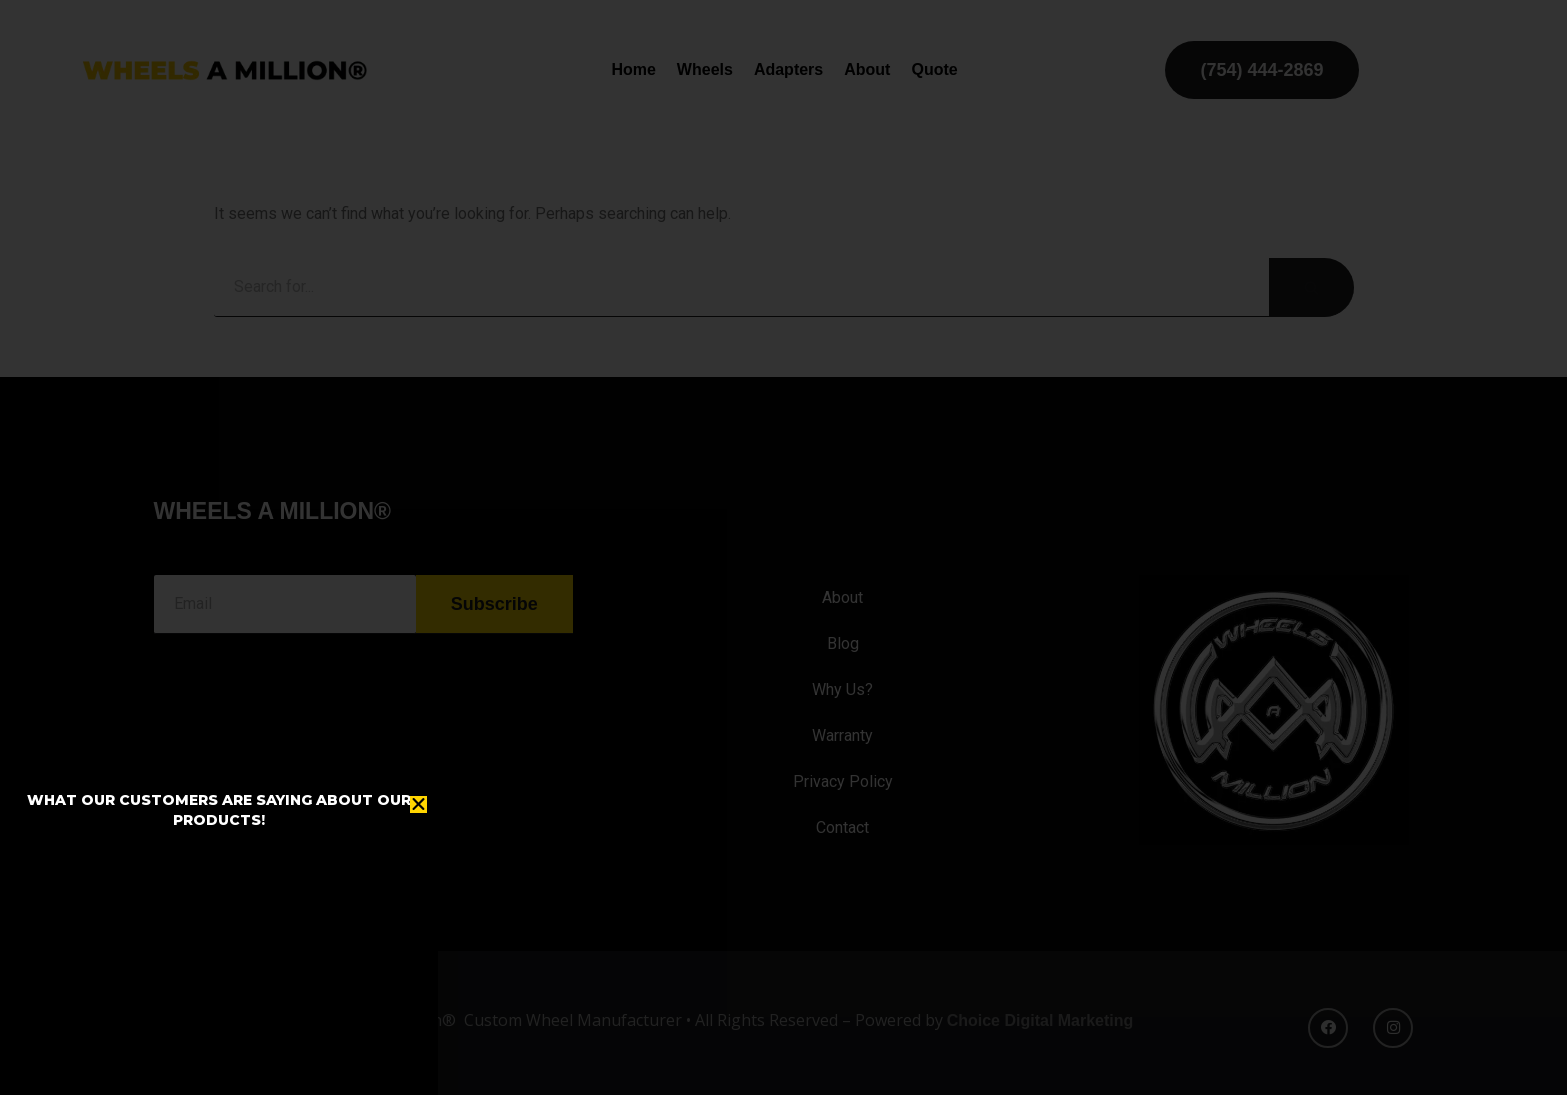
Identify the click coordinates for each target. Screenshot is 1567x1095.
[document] (783, 547)
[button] (418, 804)
